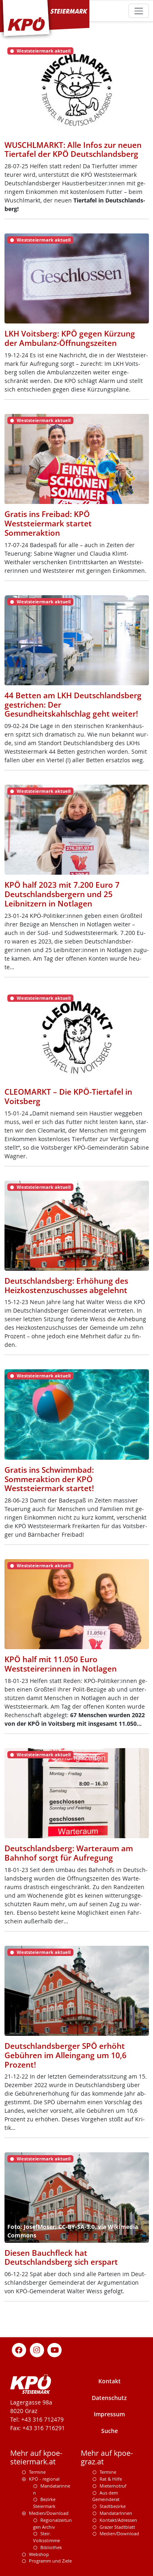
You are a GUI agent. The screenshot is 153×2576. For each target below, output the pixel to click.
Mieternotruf (113, 2486)
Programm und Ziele (50, 2561)
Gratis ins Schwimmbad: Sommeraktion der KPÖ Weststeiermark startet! (49, 1479)
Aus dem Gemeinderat (106, 2496)
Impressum (109, 2414)
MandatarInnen (116, 2513)
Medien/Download (49, 2513)
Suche (109, 2431)
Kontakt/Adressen (118, 2520)
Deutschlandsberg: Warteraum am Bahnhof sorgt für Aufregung (68, 1853)
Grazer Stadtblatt (117, 2527)
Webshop (39, 2554)
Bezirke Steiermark (44, 2502)
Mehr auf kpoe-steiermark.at (36, 2457)
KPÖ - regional (44, 2479)
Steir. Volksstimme (46, 2536)
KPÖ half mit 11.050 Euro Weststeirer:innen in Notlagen (60, 1664)
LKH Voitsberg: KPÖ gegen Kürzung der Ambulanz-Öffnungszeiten (69, 338)
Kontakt (109, 2381)
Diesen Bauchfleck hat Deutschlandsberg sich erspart (61, 2258)
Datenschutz (109, 2398)
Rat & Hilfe (111, 2479)
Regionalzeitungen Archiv (52, 2523)
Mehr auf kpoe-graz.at (107, 2457)
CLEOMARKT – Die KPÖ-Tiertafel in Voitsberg (68, 1097)
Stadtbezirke (113, 2506)
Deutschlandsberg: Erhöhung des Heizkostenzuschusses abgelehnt (66, 1286)
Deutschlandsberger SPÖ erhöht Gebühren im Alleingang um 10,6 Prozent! (65, 2055)
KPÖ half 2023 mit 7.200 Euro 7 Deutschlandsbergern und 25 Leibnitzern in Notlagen (62, 894)
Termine (37, 2472)
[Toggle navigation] (139, 11)
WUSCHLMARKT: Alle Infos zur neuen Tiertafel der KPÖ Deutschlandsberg (73, 150)
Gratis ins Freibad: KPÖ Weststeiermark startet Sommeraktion (48, 523)
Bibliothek (51, 2547)
